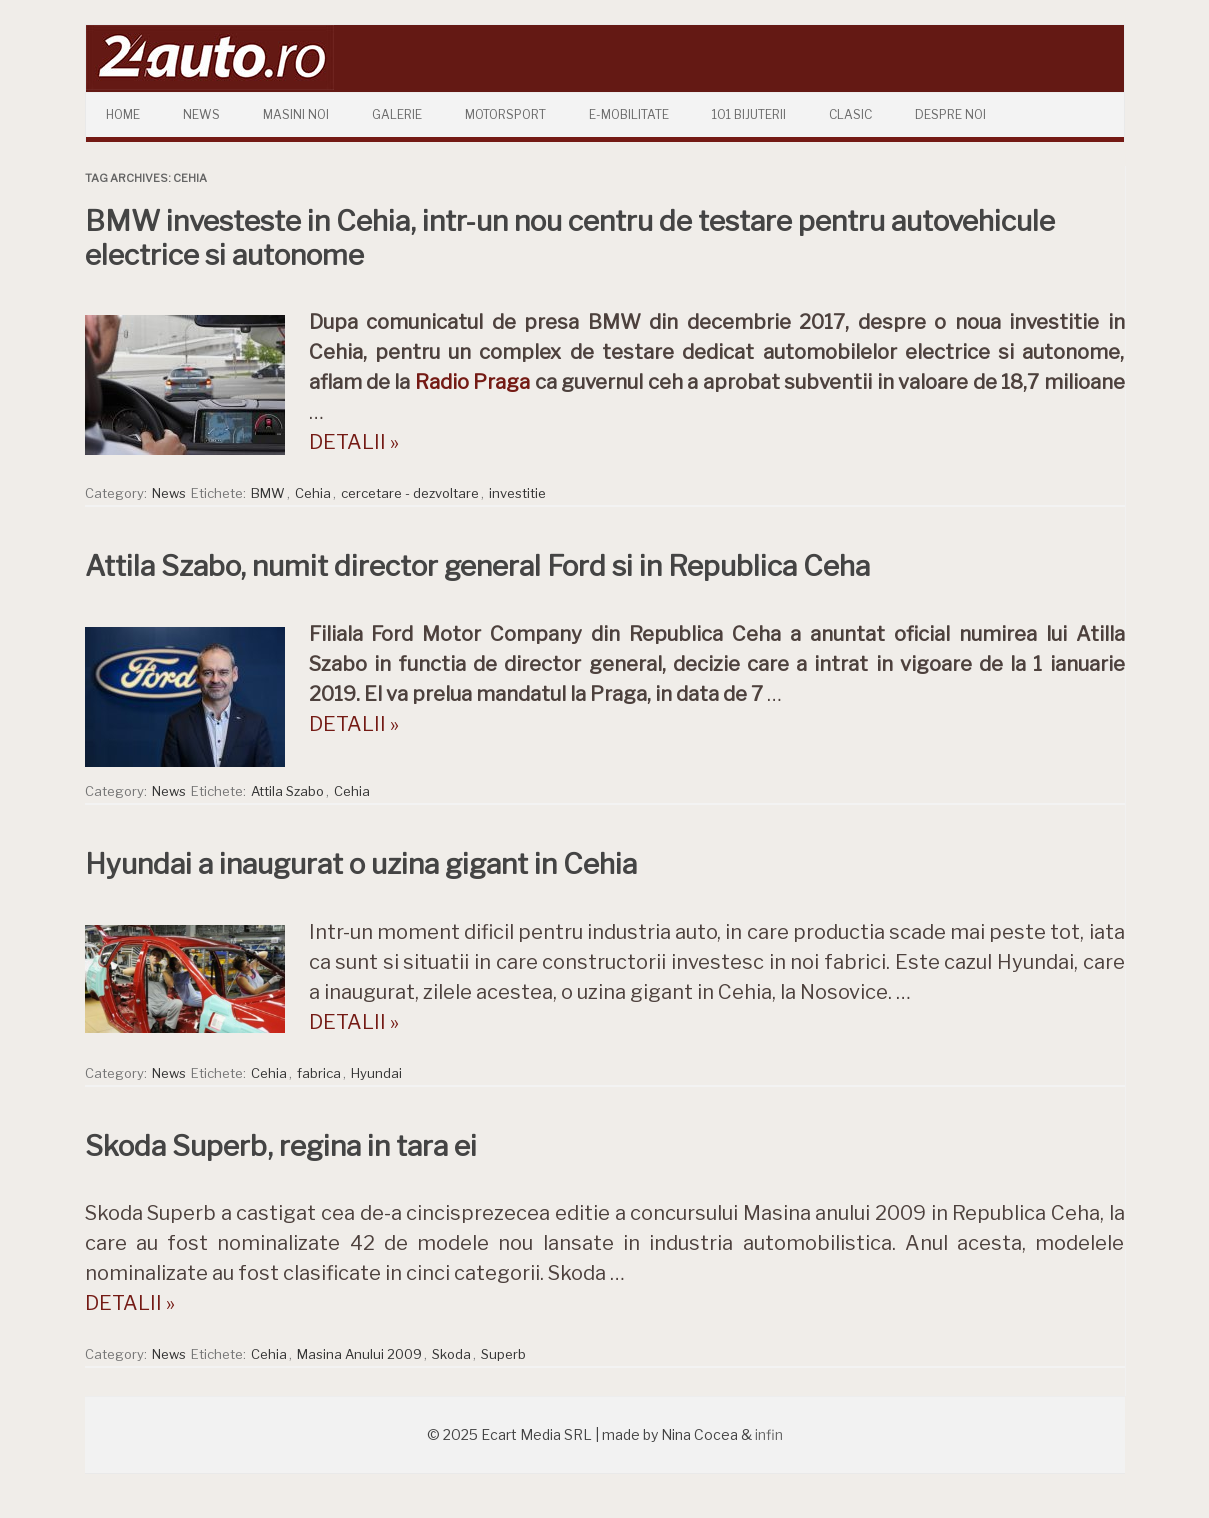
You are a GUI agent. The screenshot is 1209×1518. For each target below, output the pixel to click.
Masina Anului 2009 (359, 1354)
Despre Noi (950, 114)
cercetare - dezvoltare (410, 493)
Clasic (850, 114)
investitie (517, 493)
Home (123, 114)
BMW (268, 493)
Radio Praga (472, 382)
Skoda (451, 1354)
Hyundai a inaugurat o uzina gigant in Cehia (361, 864)
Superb (503, 1354)
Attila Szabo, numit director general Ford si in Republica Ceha (477, 566)
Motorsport (505, 114)
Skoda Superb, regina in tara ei (281, 1146)
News (201, 114)
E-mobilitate (629, 114)
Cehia (313, 493)
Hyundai (376, 1073)
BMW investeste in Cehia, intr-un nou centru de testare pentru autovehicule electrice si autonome (570, 238)
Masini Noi (296, 114)
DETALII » (354, 442)
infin (769, 1434)
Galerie (397, 114)
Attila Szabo (287, 791)
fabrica (319, 1073)
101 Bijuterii (749, 114)
